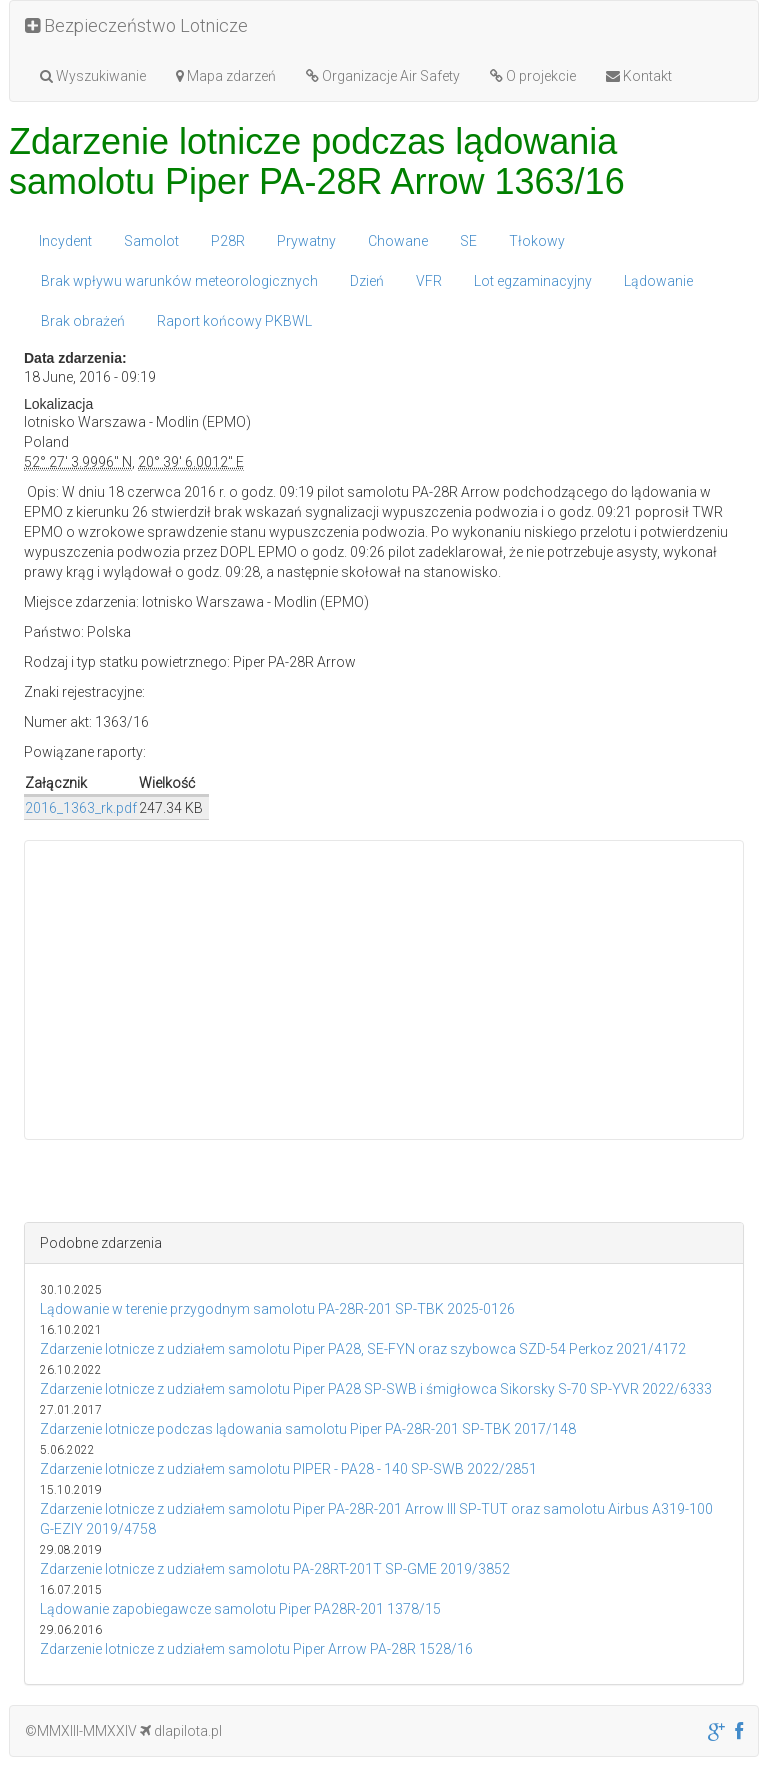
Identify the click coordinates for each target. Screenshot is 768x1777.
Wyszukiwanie (93, 76)
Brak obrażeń (83, 321)
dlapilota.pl (181, 1731)
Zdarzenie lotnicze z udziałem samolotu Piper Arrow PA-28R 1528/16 (256, 1649)
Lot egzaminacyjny (533, 281)
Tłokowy (537, 241)
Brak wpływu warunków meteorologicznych (179, 281)
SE (468, 241)
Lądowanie (658, 281)
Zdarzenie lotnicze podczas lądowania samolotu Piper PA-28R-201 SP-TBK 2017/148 (308, 1429)
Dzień (367, 281)
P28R (228, 241)
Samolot (151, 241)
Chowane (398, 241)
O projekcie (533, 76)
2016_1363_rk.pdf (81, 808)
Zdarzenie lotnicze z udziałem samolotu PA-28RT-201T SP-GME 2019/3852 (275, 1569)
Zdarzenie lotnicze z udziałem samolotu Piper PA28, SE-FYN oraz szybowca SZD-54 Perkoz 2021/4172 (363, 1349)
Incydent (65, 241)
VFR (429, 281)
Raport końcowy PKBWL (234, 321)
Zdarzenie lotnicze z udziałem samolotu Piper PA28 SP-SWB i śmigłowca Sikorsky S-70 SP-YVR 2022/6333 (376, 1389)
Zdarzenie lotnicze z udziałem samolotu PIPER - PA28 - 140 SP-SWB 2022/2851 (288, 1469)
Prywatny (306, 241)
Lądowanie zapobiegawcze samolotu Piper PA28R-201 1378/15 (240, 1609)
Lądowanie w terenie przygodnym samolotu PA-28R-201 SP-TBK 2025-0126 (277, 1309)
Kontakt (639, 76)
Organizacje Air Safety (383, 76)
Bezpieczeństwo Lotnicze (136, 25)
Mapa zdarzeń (226, 76)
